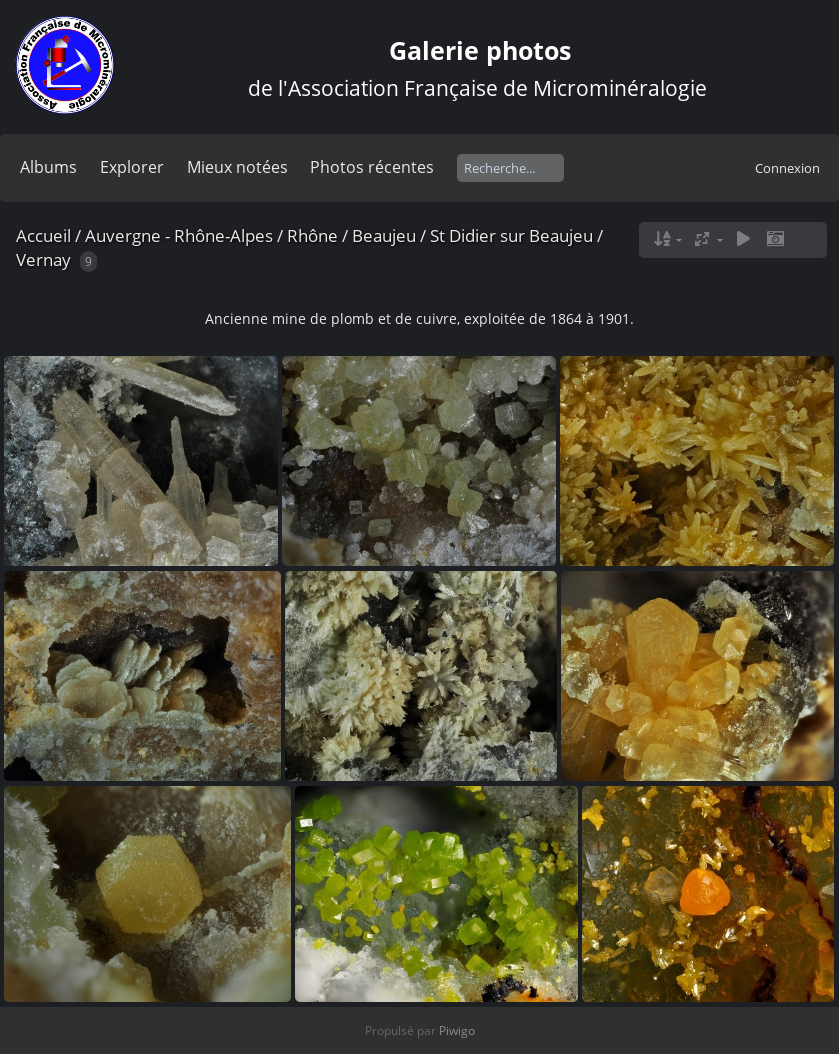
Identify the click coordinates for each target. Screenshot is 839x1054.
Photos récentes (372, 167)
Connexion (787, 168)
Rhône (312, 235)
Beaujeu (384, 235)
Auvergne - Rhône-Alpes (179, 235)
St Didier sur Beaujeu (511, 235)
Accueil (43, 235)
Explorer (132, 167)
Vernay (43, 259)
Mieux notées (237, 167)
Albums (48, 167)
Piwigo (457, 1030)
